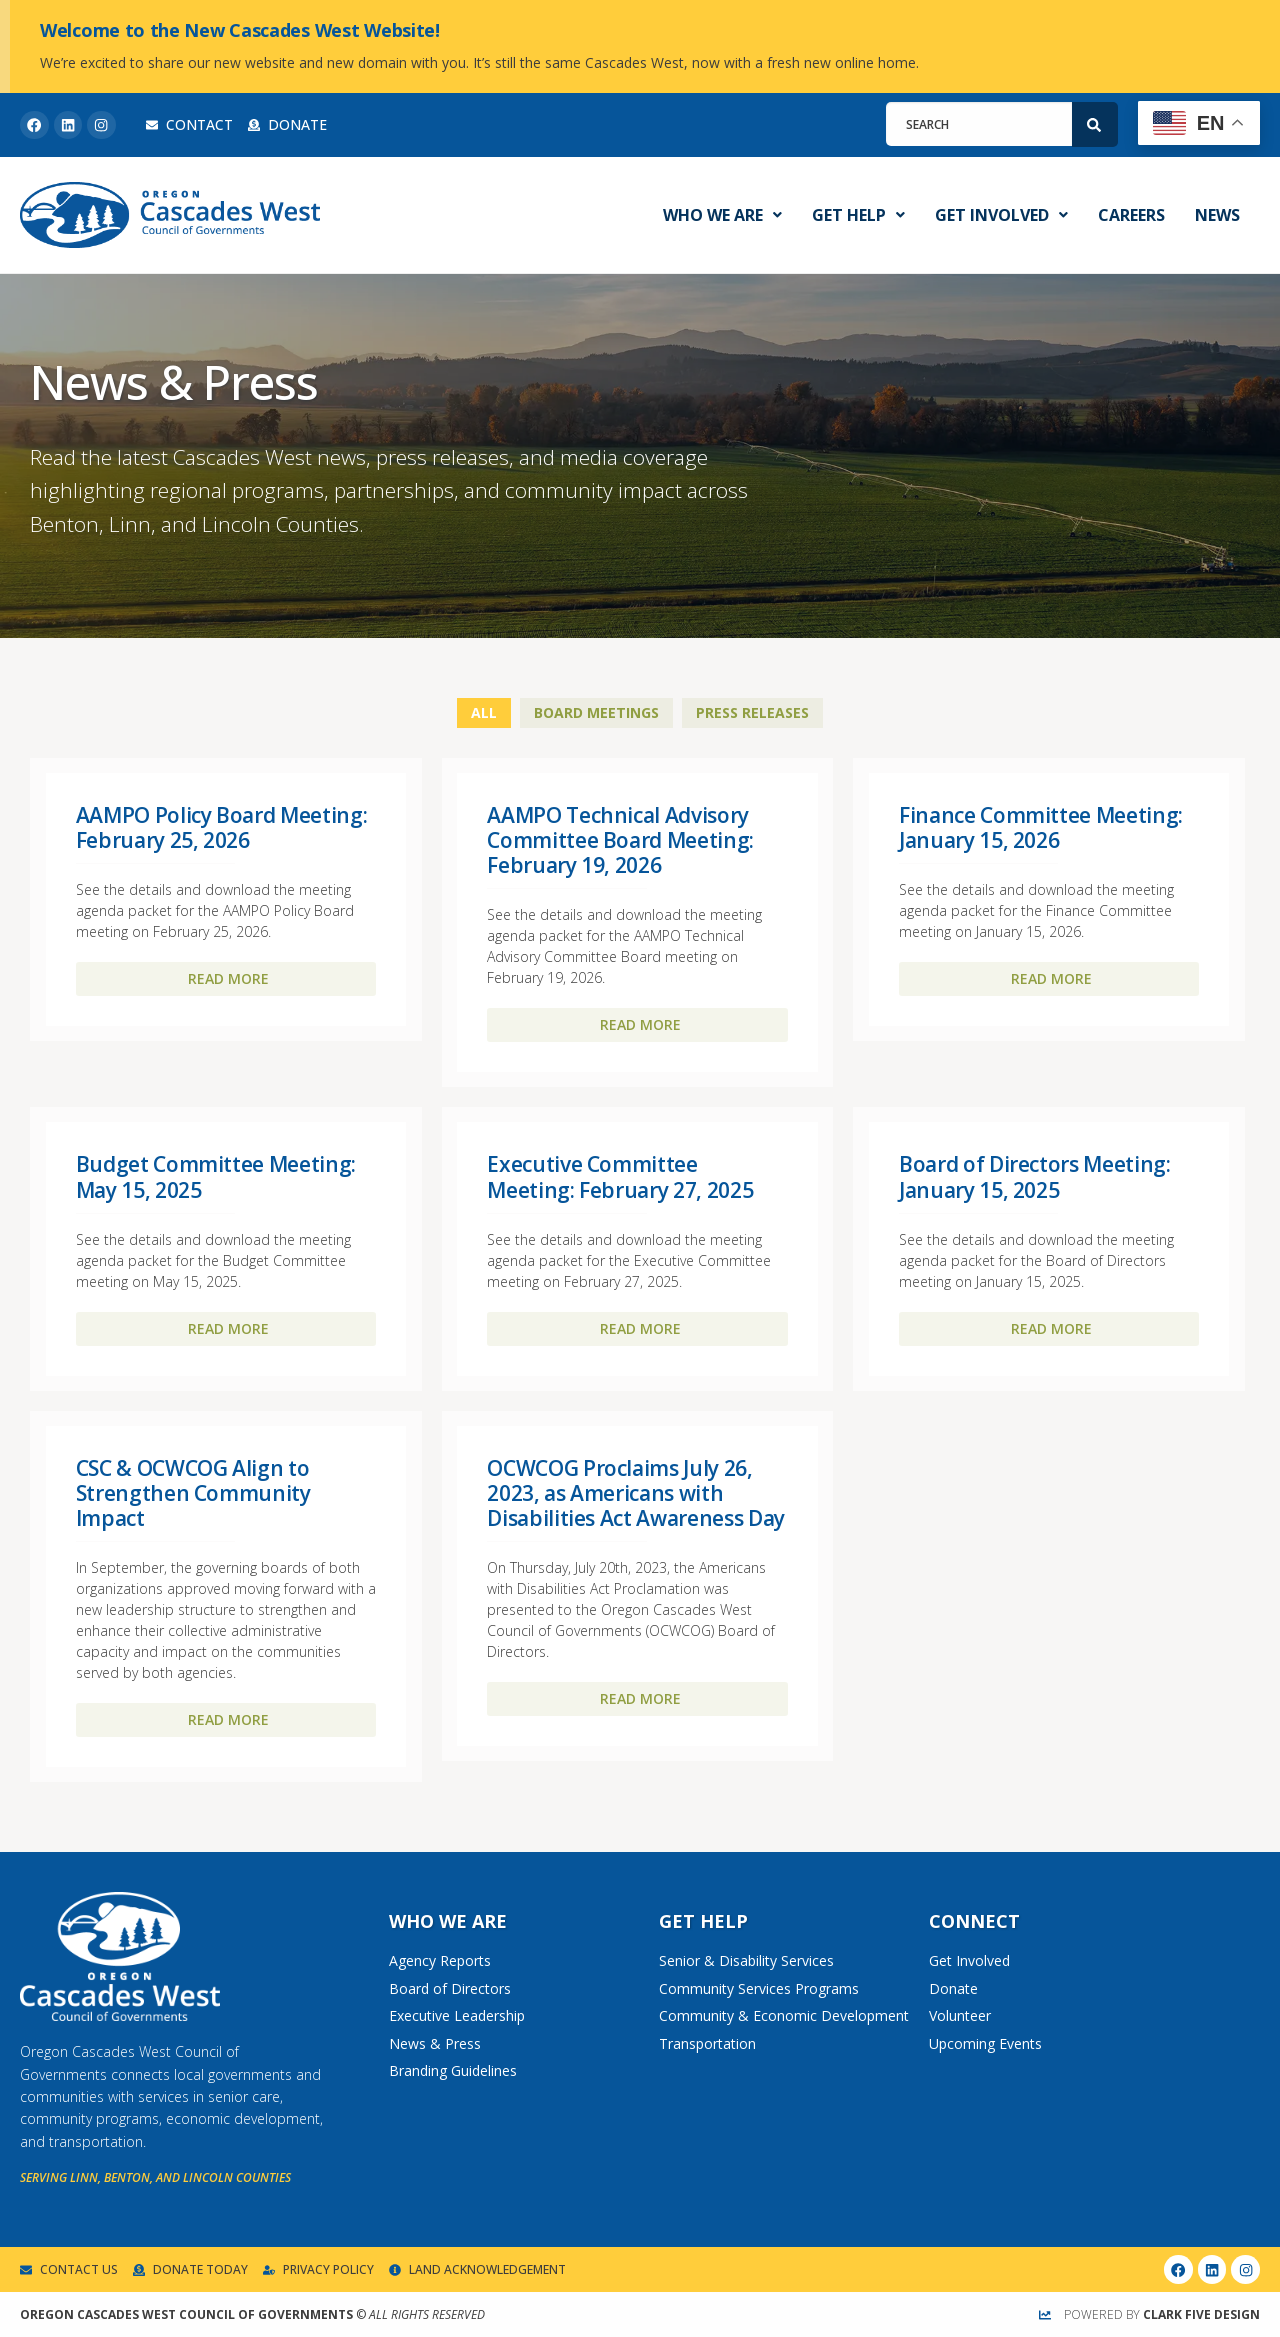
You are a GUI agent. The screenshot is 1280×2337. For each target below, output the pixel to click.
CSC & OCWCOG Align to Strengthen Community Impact (193, 1493)
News (1217, 215)
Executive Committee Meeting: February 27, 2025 (620, 1176)
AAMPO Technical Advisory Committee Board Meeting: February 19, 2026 (620, 840)
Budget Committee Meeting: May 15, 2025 (216, 1176)
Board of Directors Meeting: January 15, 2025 (1035, 1176)
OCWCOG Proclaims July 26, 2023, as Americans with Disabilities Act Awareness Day (636, 1493)
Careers (1131, 215)
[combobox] (979, 124)
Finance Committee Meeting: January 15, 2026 (1041, 827)
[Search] (1095, 124)
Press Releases (752, 712)
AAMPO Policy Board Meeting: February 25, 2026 (222, 827)
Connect (974, 1921)
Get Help (858, 215)
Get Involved (1001, 215)
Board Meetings (596, 712)
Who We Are (722, 215)
